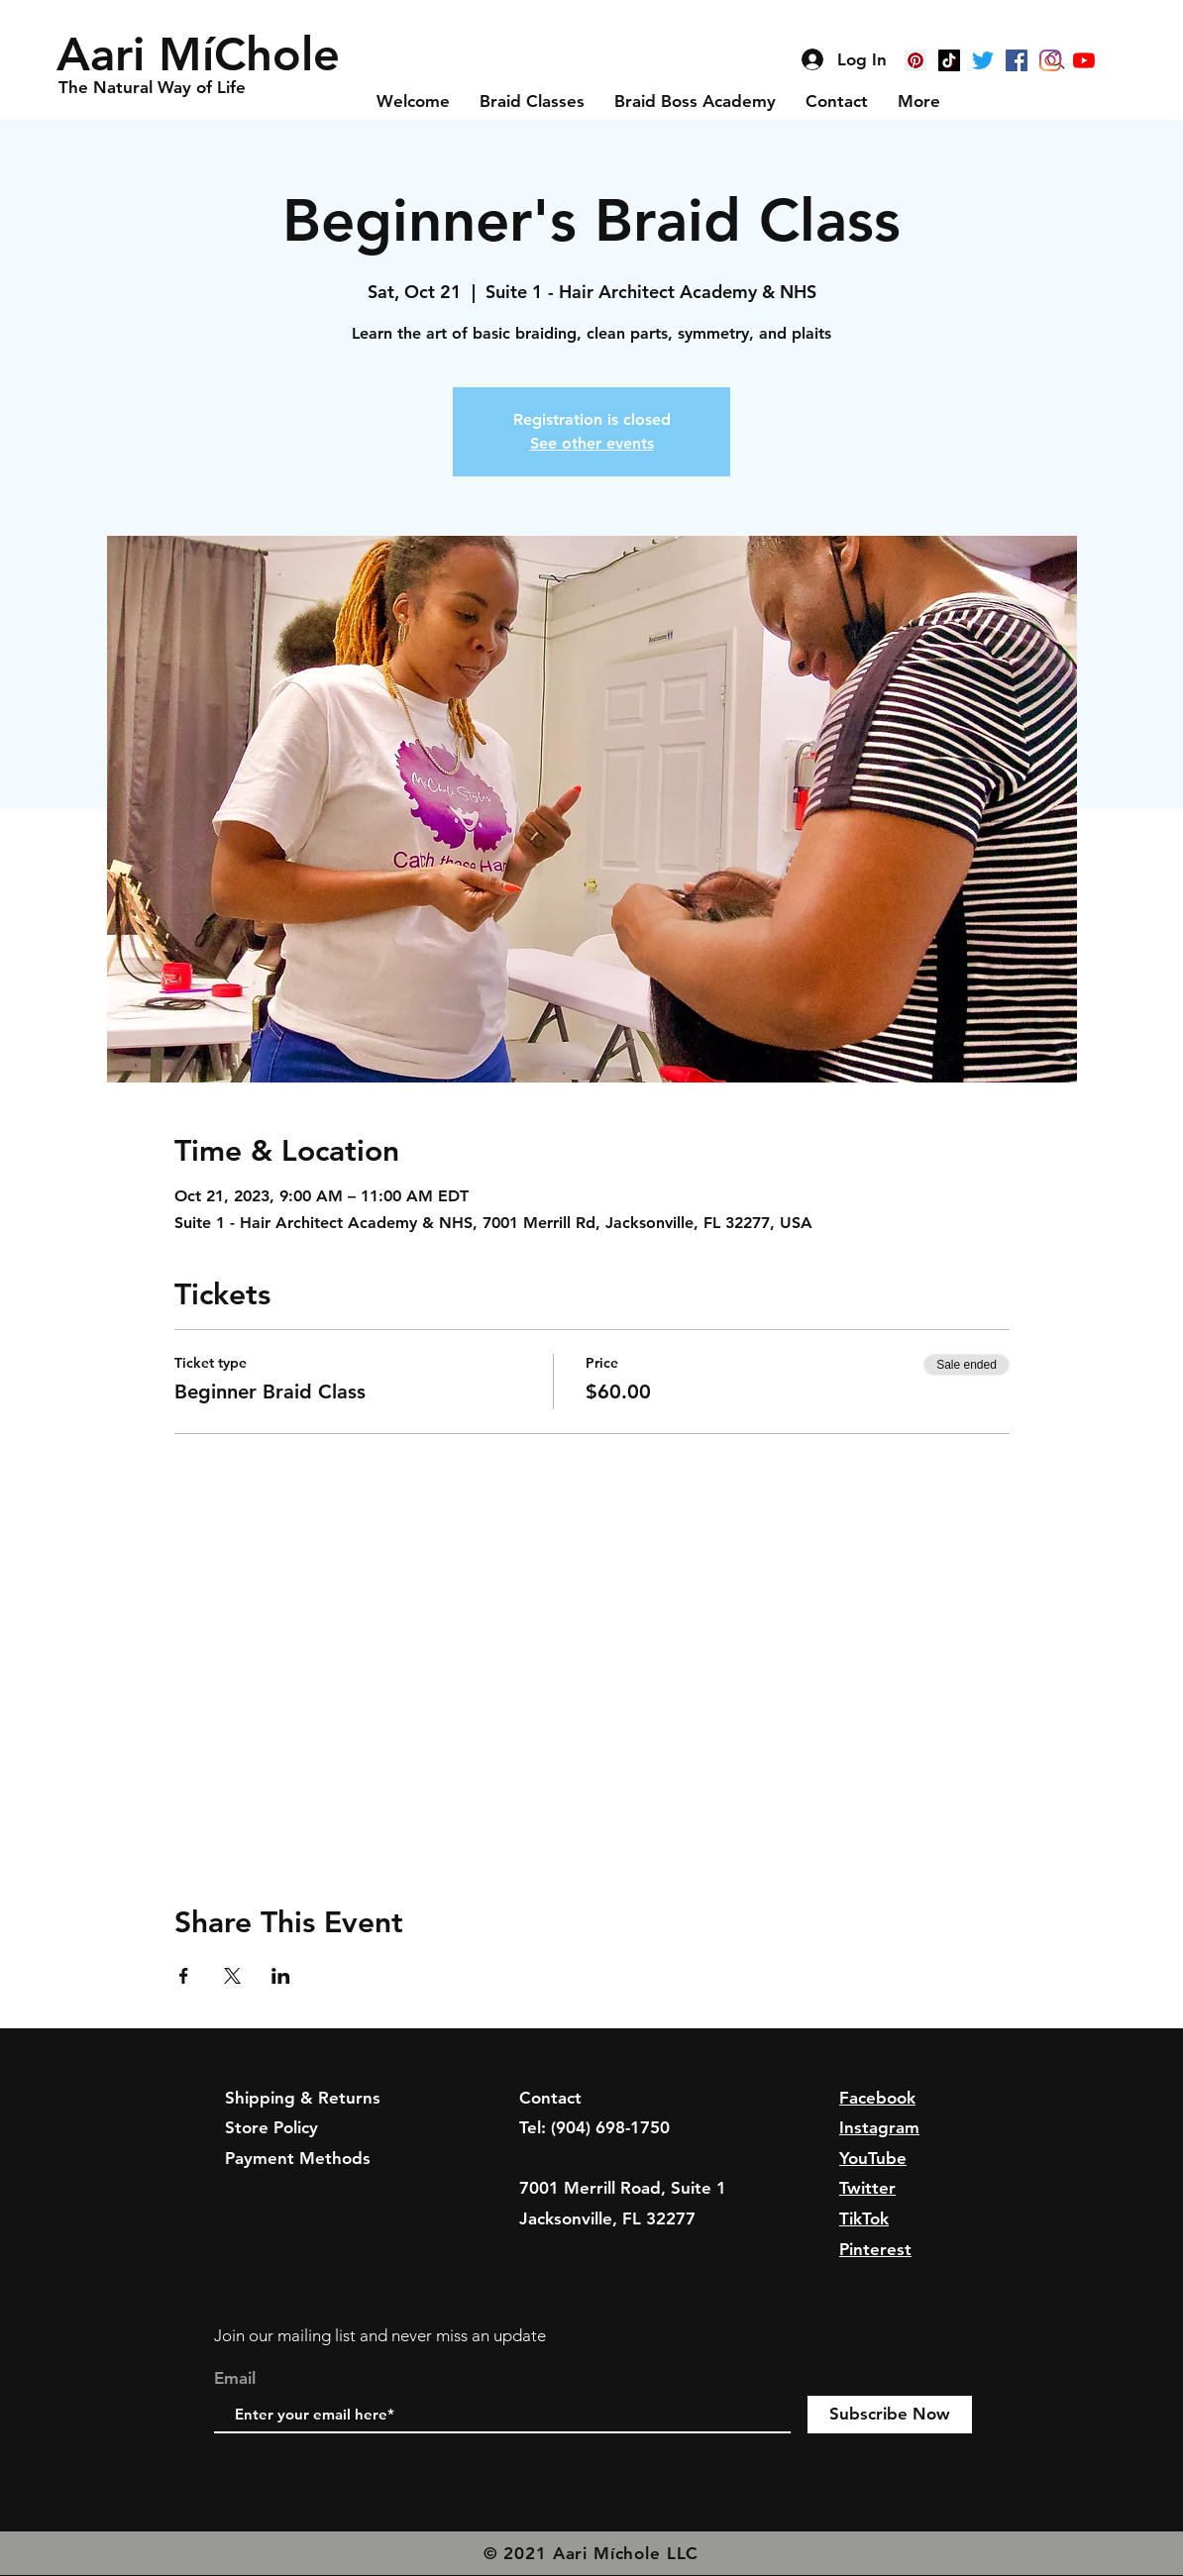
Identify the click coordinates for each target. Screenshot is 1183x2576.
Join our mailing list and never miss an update (380, 2335)
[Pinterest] (915, 60)
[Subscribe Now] (889, 2414)
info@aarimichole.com (604, 2158)
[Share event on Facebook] (183, 1976)
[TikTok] (949, 60)
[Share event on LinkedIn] (280, 1976)
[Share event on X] (232, 1976)
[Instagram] (1050, 60)
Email (235, 2378)
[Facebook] (1016, 60)
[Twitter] (983, 60)
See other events (592, 443)
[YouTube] (1084, 60)
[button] (204, 54)
